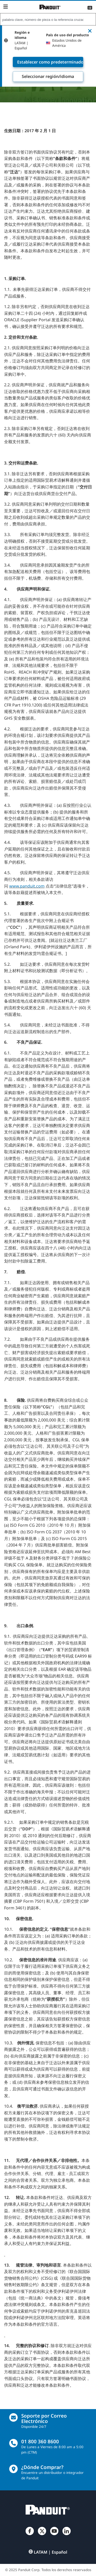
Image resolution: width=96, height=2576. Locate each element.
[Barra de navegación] (5, 7)
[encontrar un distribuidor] (13, 2469)
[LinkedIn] (66, 2535)
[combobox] (48, 19)
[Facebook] (30, 2535)
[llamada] (13, 2443)
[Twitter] (42, 2535)
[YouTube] (54, 2535)
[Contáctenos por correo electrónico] (13, 2417)
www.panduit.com (27, 886)
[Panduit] (50, 7)
